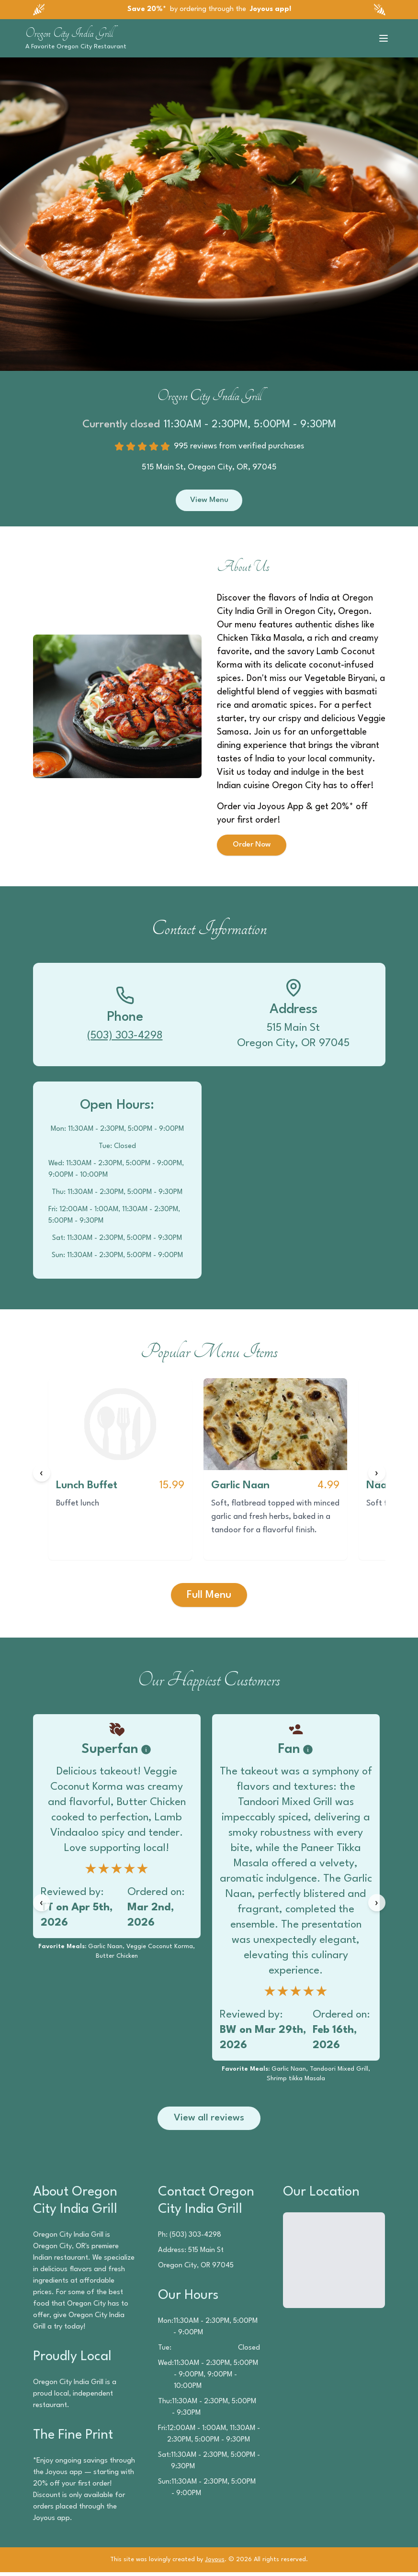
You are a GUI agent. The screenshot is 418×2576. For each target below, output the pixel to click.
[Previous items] (41, 1475)
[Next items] (376, 1475)
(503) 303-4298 (125, 1038)
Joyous (215, 2563)
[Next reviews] (376, 1905)
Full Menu (209, 1597)
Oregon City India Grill (69, 33)
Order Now (253, 847)
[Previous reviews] (41, 1905)
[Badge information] (146, 1752)
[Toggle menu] (383, 38)
